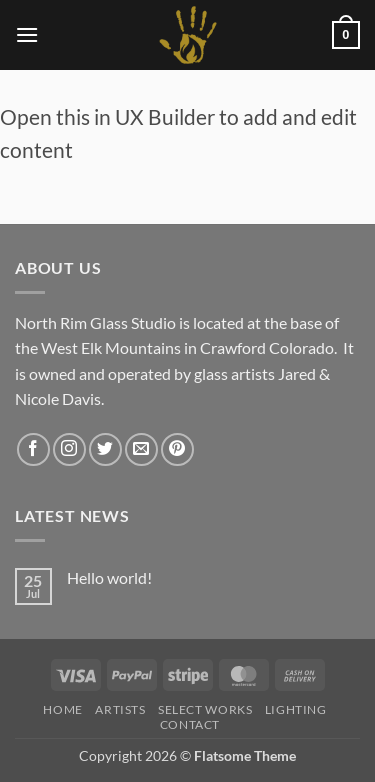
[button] (27, 34)
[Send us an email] (141, 449)
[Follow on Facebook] (33, 449)
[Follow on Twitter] (105, 449)
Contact (190, 724)
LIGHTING (296, 709)
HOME (62, 709)
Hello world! (109, 577)
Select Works (205, 709)
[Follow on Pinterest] (177, 449)
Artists (120, 709)
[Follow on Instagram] (69, 449)
